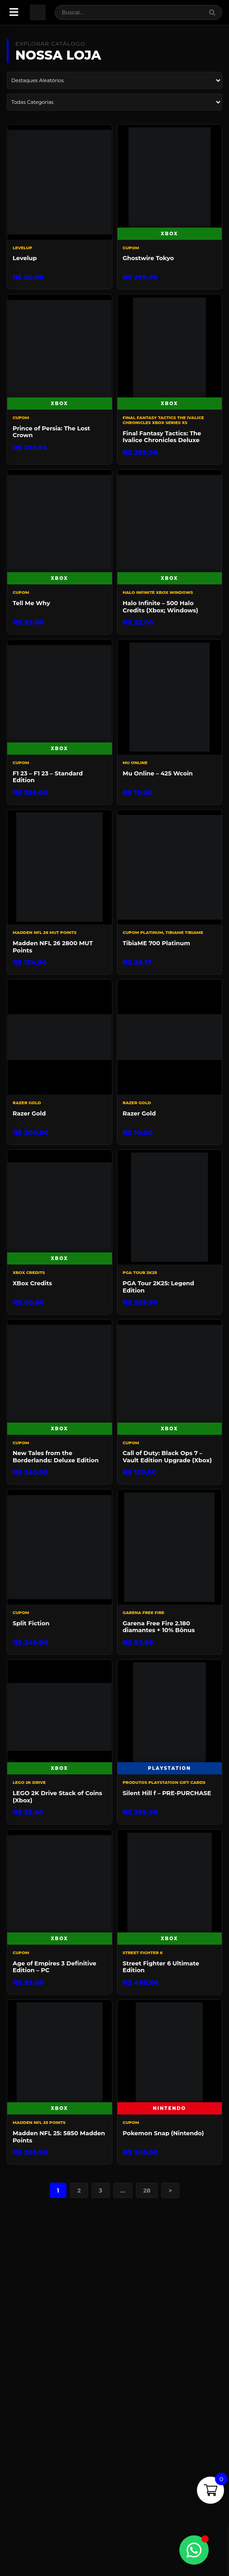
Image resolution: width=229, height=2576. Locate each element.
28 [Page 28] (146, 2190)
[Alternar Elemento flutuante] (194, 2550)
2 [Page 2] (79, 2190)
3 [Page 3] (101, 2190)
